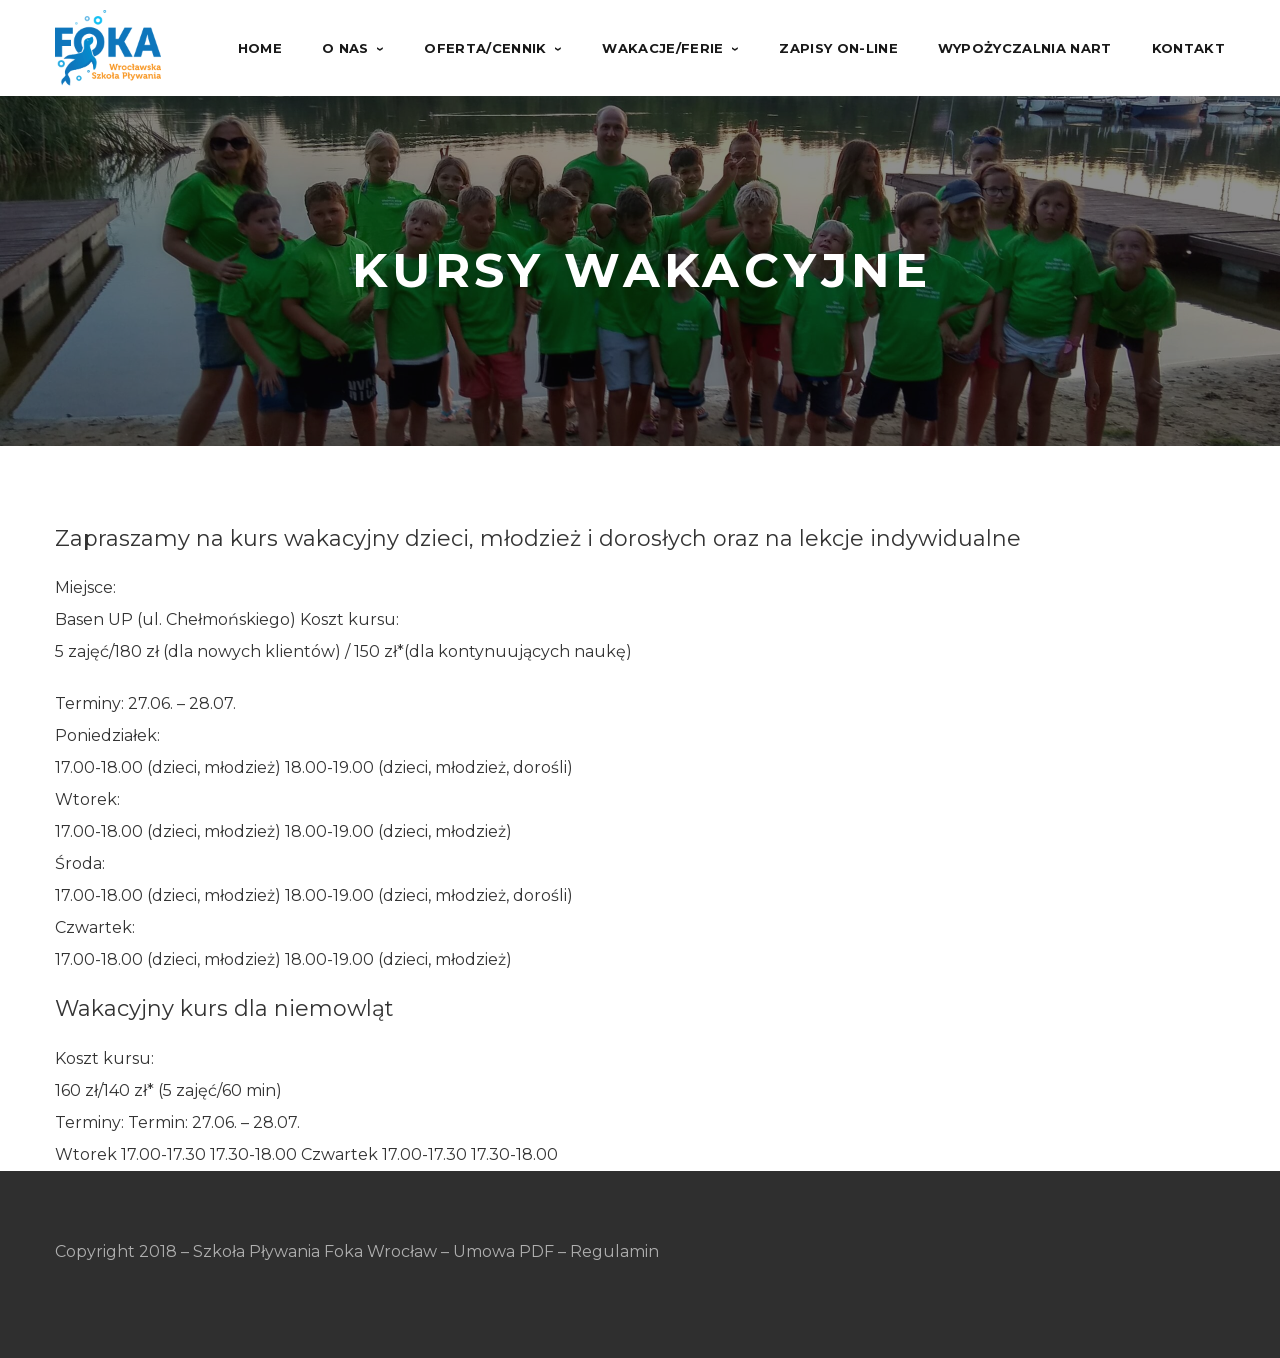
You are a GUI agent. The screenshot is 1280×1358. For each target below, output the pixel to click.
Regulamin (614, 1251)
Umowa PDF (503, 1251)
